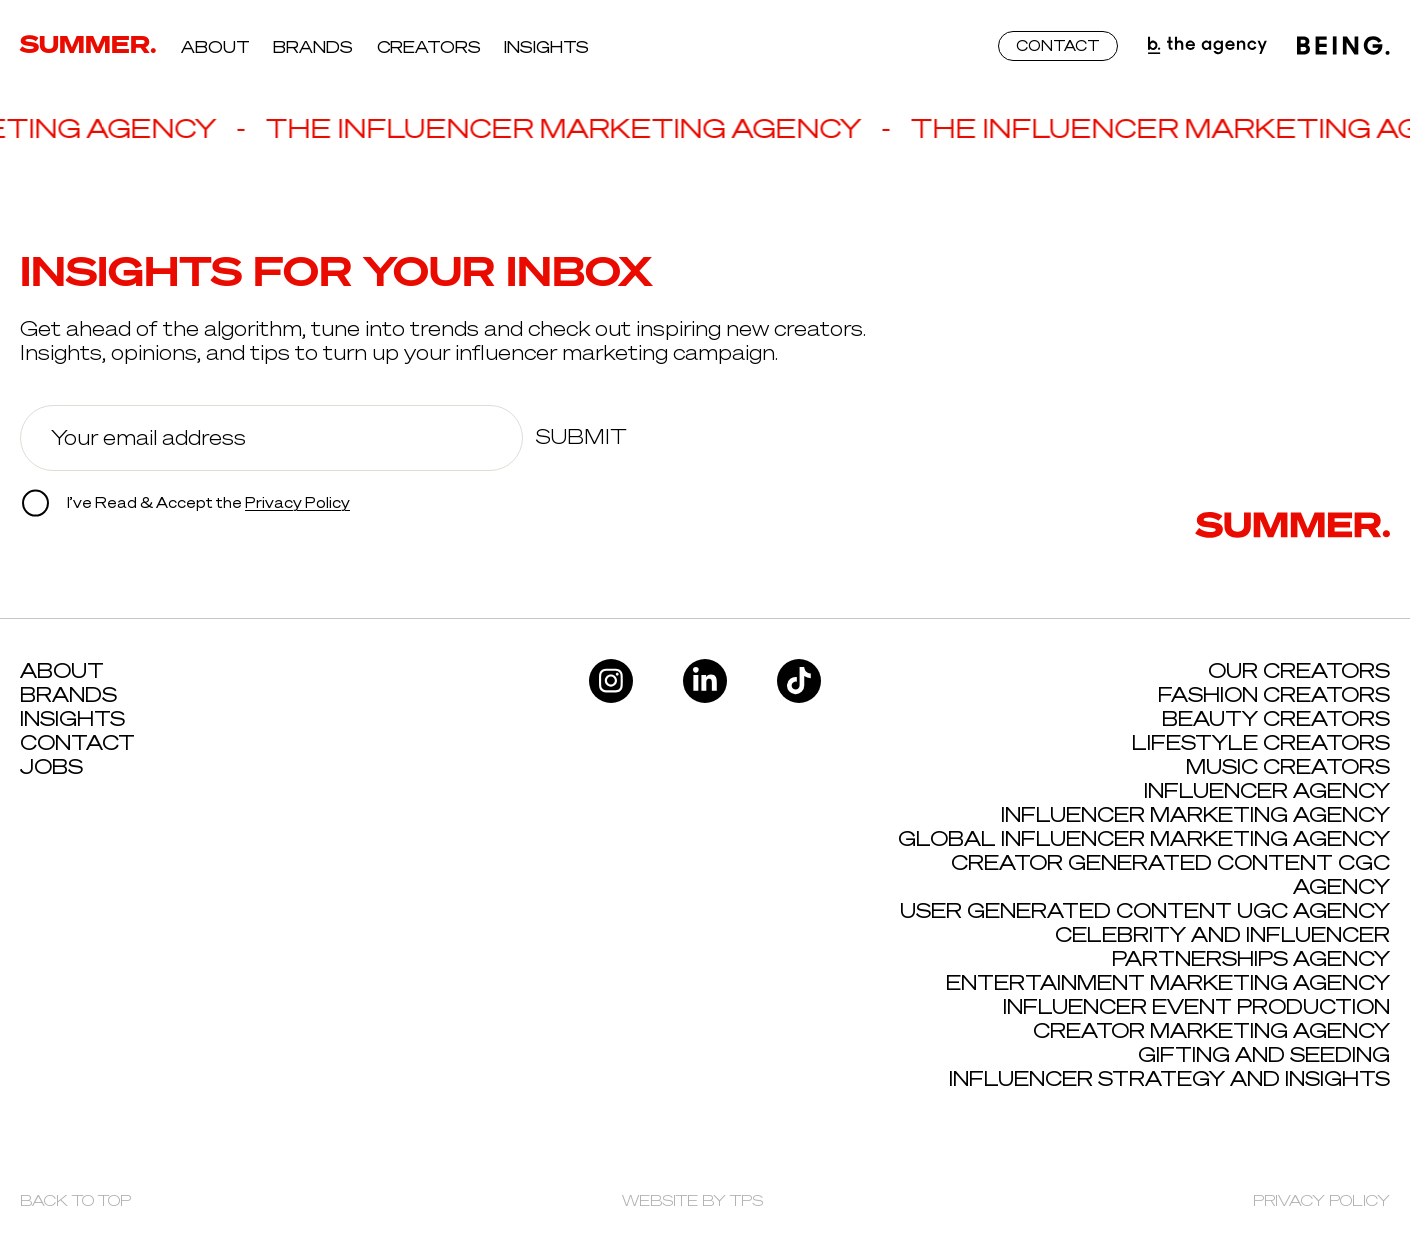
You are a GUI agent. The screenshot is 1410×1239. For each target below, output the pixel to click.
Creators (429, 47)
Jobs (51, 766)
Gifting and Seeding (1264, 1054)
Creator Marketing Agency (1211, 1030)
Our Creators (1299, 670)
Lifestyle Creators (1261, 742)
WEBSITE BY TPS (692, 1200)
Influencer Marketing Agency (1195, 814)
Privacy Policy (297, 502)
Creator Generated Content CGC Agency (1170, 874)
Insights (546, 47)
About (215, 47)
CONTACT (1058, 45)
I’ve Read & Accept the (186, 503)
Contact (77, 742)
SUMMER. (88, 44)
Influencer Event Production (1196, 1006)
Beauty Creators (1276, 718)
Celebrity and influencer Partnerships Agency (1222, 946)
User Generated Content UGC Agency (1145, 910)
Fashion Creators (1274, 694)
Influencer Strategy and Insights (1169, 1078)
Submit (581, 437)
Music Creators (1288, 766)
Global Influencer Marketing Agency (1144, 838)
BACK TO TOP (75, 1200)
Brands (313, 47)
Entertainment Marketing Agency (1168, 982)
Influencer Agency (1267, 790)
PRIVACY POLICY (1321, 1200)
